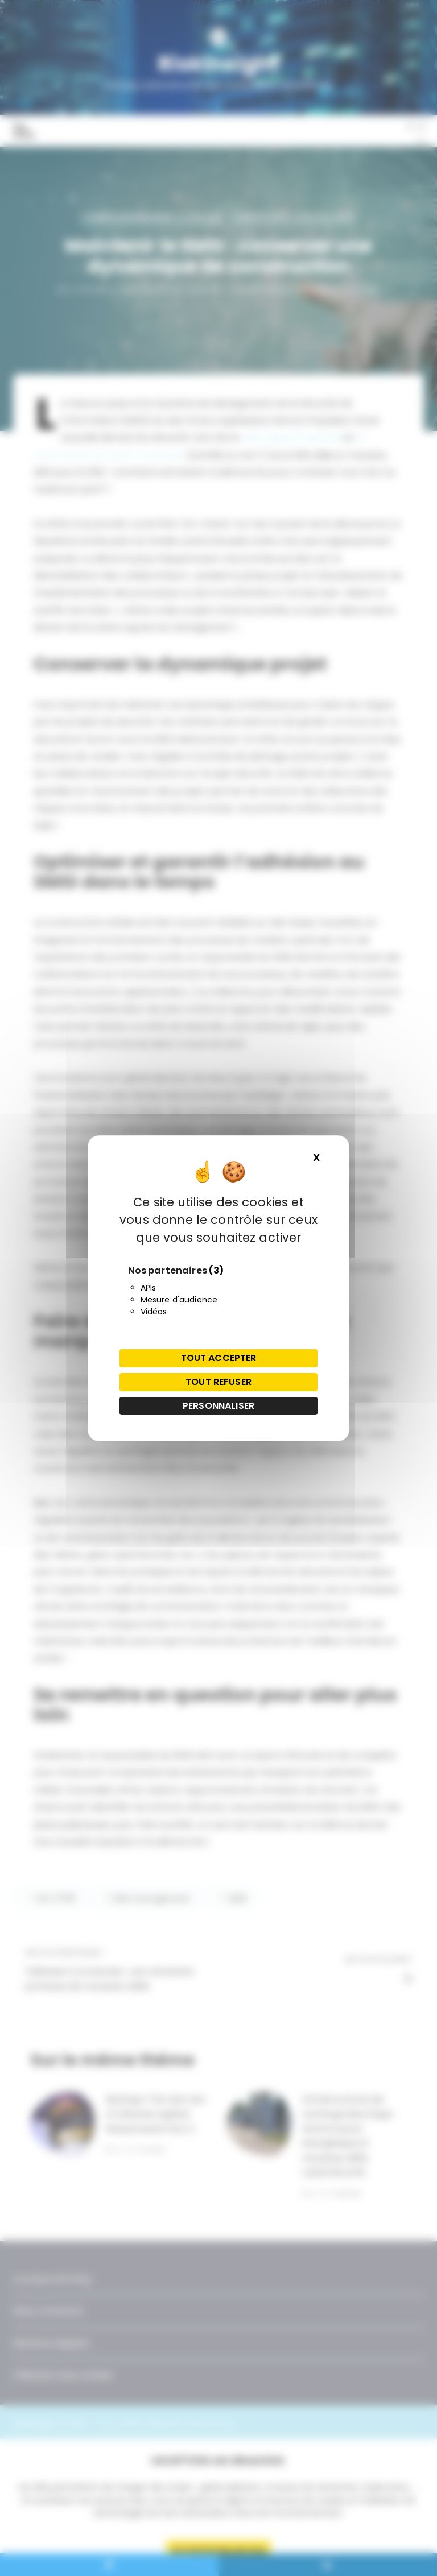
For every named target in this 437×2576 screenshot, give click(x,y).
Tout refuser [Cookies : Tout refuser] (218, 1381)
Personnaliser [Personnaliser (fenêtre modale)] (218, 1405)
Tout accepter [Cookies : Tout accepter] (219, 1357)
